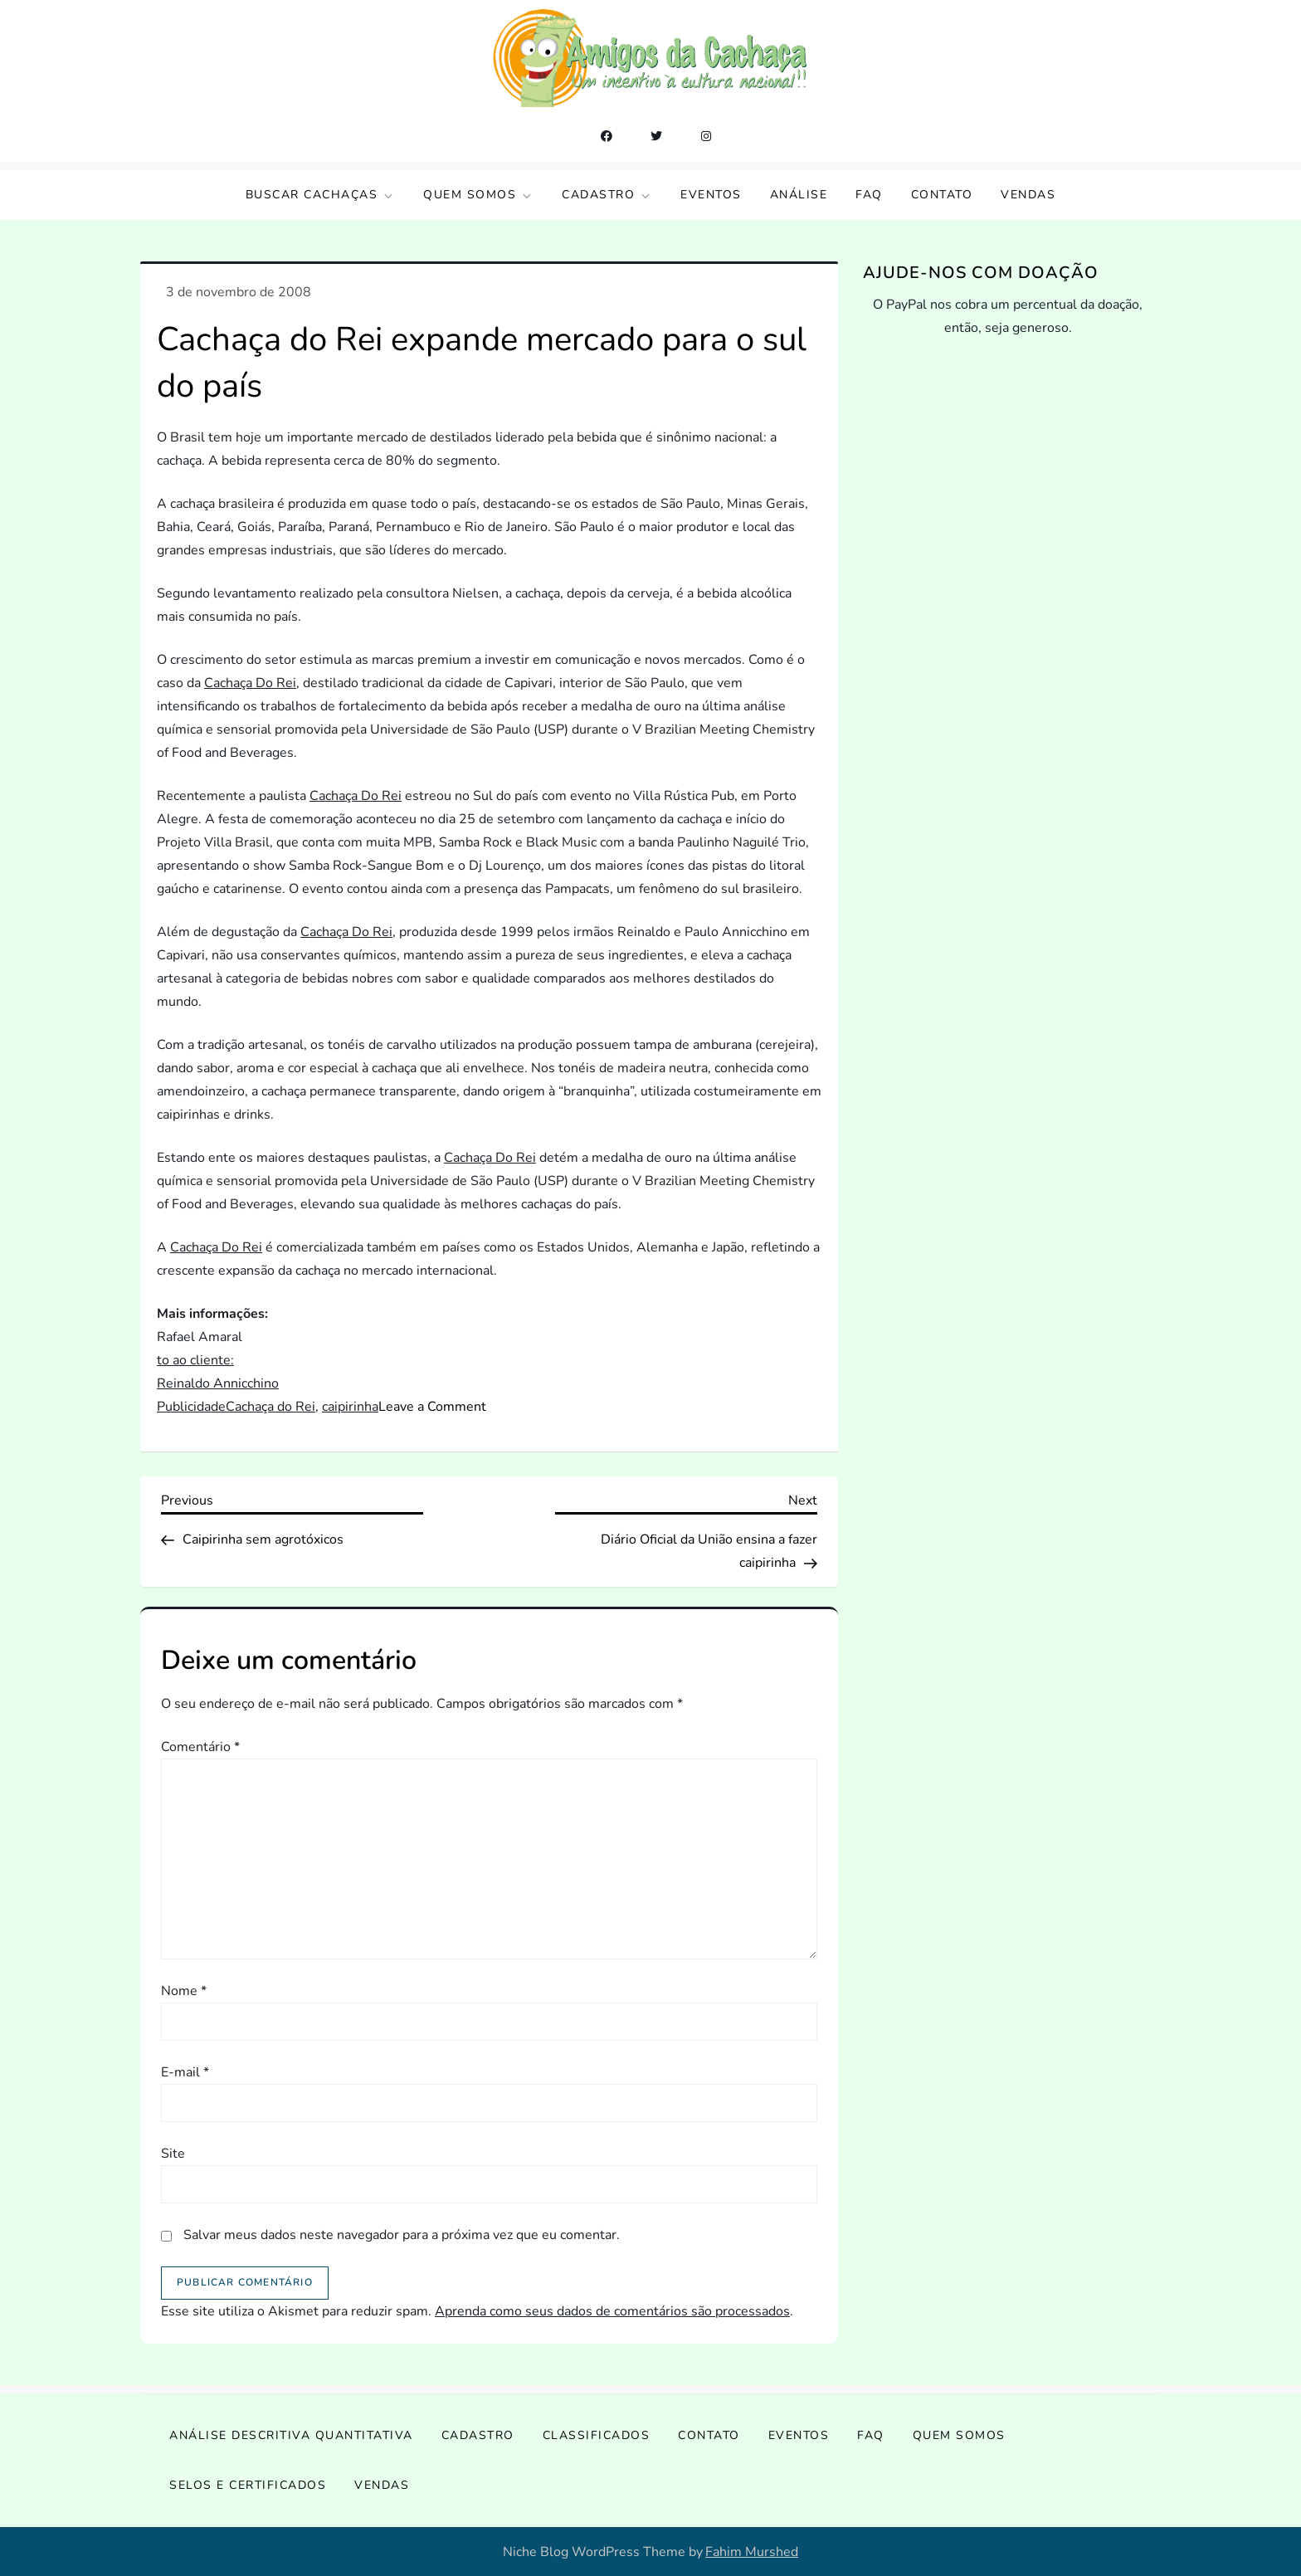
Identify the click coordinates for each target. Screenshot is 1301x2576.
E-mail (185, 2072)
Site (173, 2153)
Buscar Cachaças (321, 194)
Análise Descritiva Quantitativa (291, 2435)
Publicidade (191, 1407)
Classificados (596, 2435)
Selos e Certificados (247, 2485)
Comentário (200, 1747)
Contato (942, 194)
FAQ (869, 194)
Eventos (711, 194)
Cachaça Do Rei (250, 683)
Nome (184, 1991)
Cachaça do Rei (270, 1407)
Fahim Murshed (751, 2552)
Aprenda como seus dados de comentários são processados (612, 2311)
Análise (799, 194)
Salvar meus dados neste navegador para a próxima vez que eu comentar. (401, 2235)
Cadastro (607, 194)
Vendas (1028, 194)
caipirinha (350, 1407)
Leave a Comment (432, 1407)
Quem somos (478, 194)
